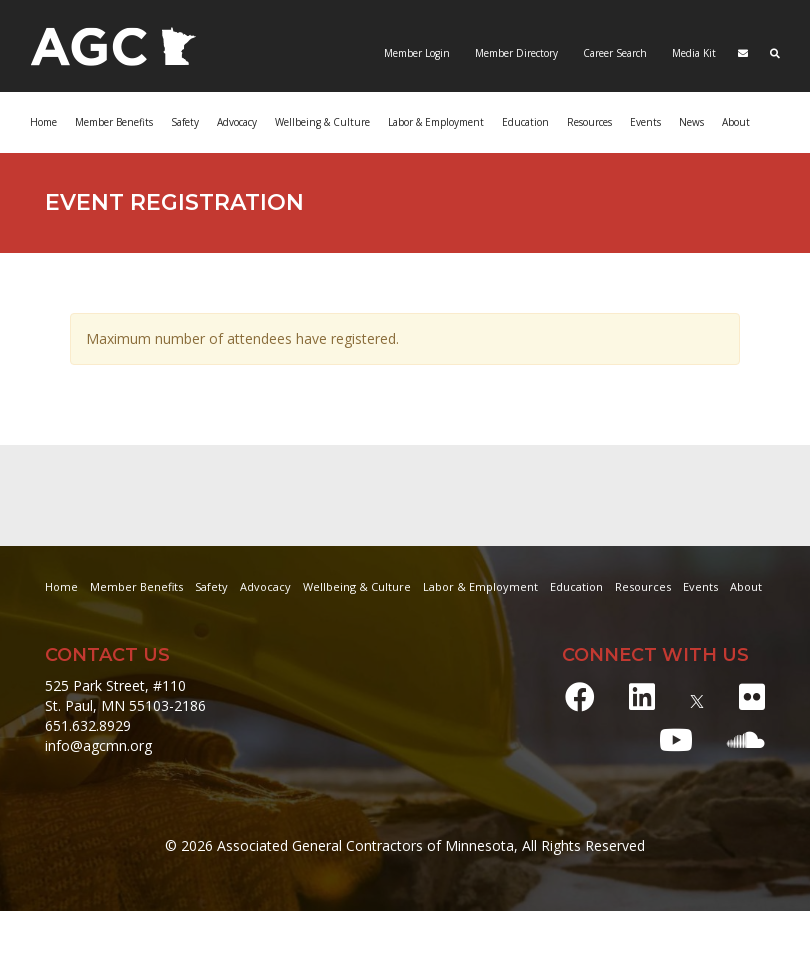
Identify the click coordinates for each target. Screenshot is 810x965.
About (736, 122)
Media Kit (692, 53)
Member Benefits (114, 122)
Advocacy (237, 122)
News (691, 122)
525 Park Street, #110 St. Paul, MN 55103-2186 (125, 695)
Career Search (613, 53)
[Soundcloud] (746, 739)
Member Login (417, 53)
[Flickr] (752, 696)
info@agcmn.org (98, 745)
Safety (185, 122)
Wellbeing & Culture (322, 122)
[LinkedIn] (642, 696)
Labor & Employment (436, 122)
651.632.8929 (88, 725)
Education (525, 122)
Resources (589, 122)
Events (645, 122)
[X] (697, 696)
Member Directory (515, 53)
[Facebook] (580, 696)
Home (43, 122)
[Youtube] (676, 739)
